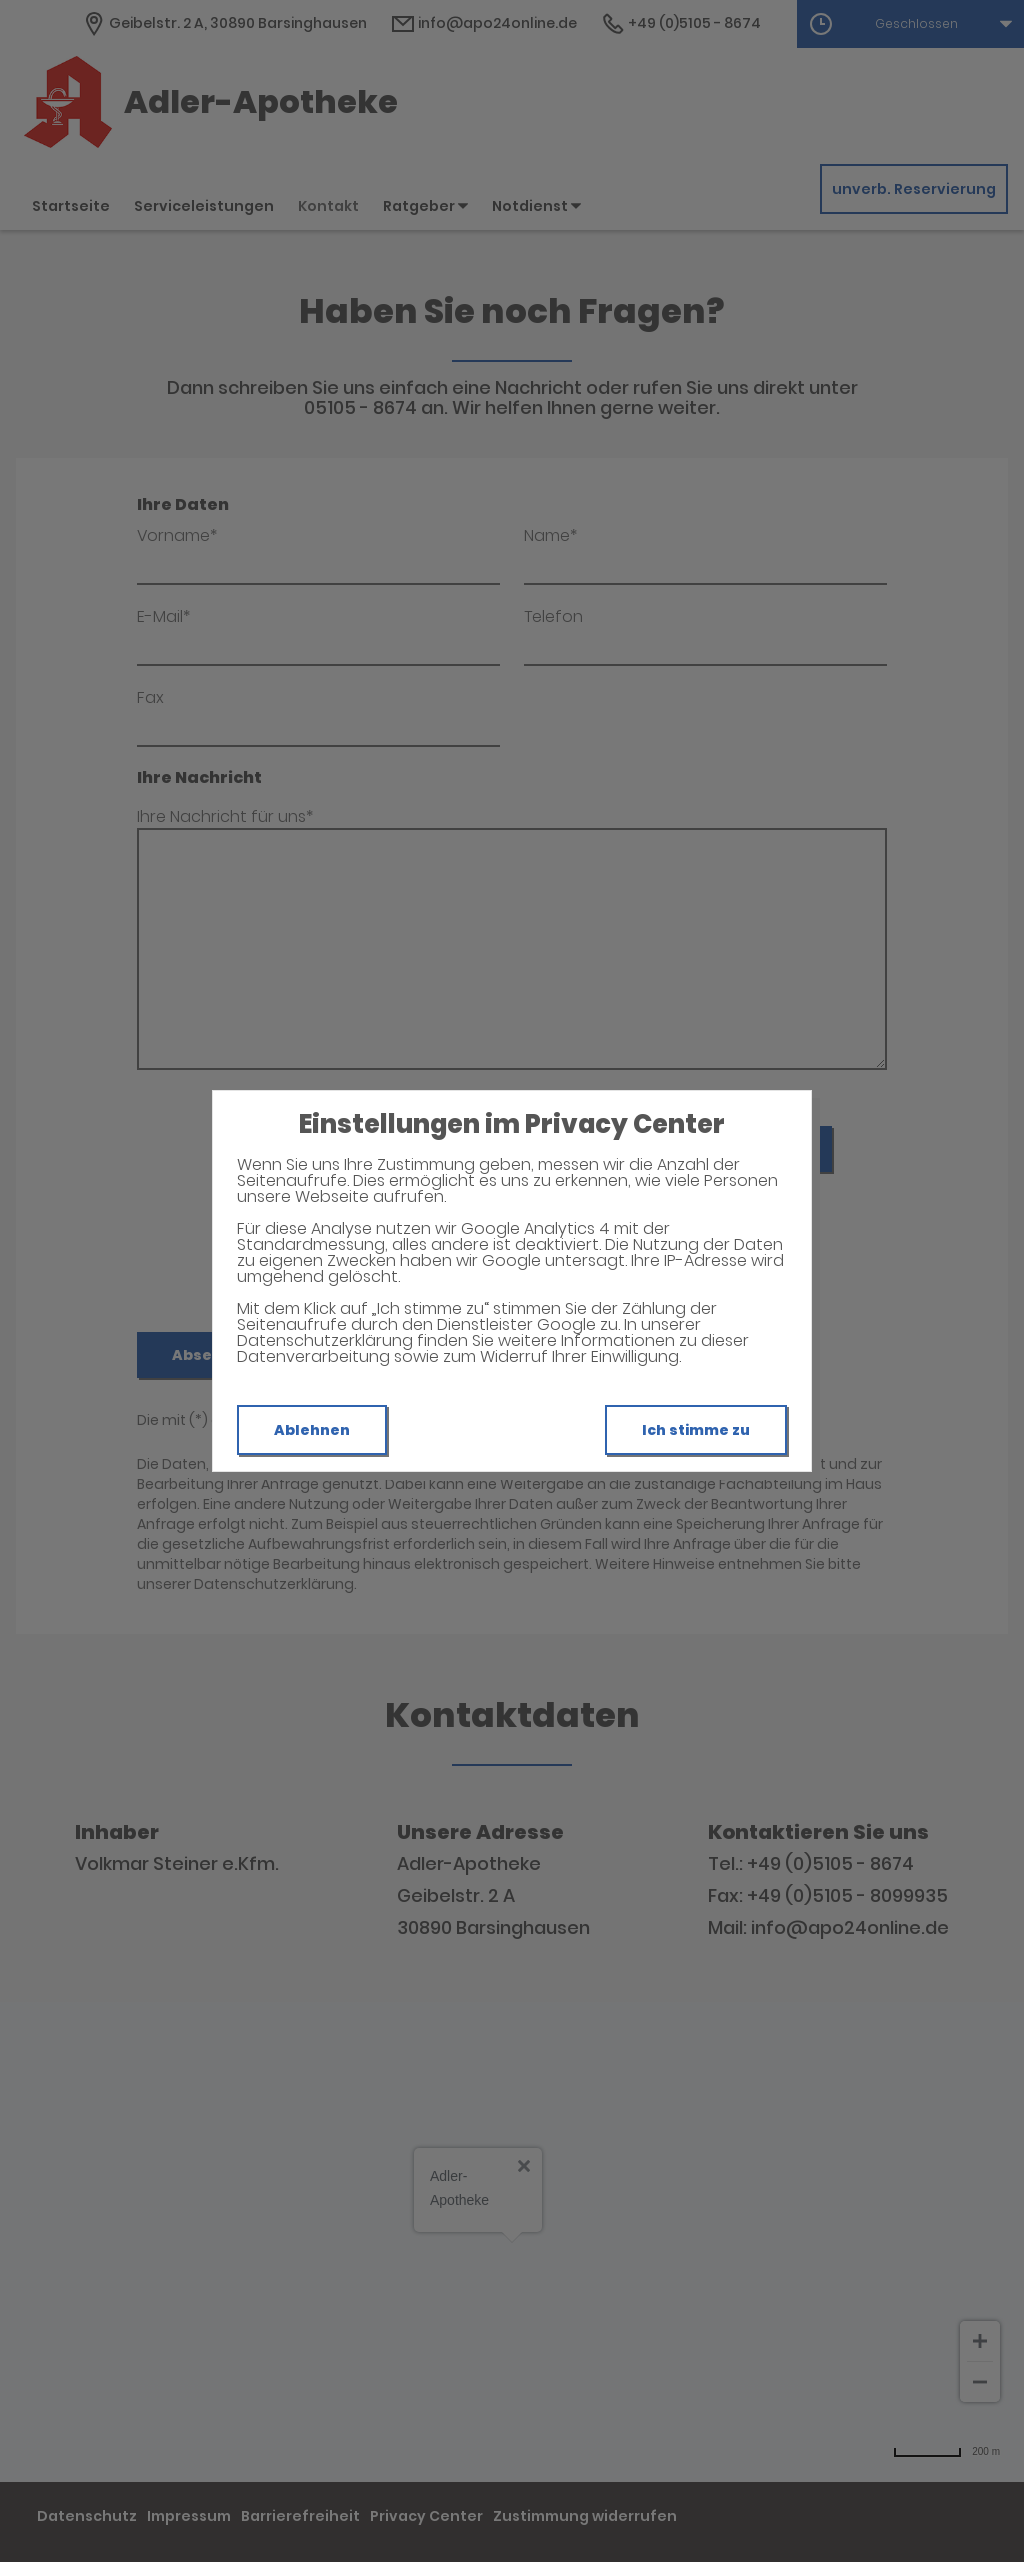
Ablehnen (312, 1430)
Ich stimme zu (696, 1430)
